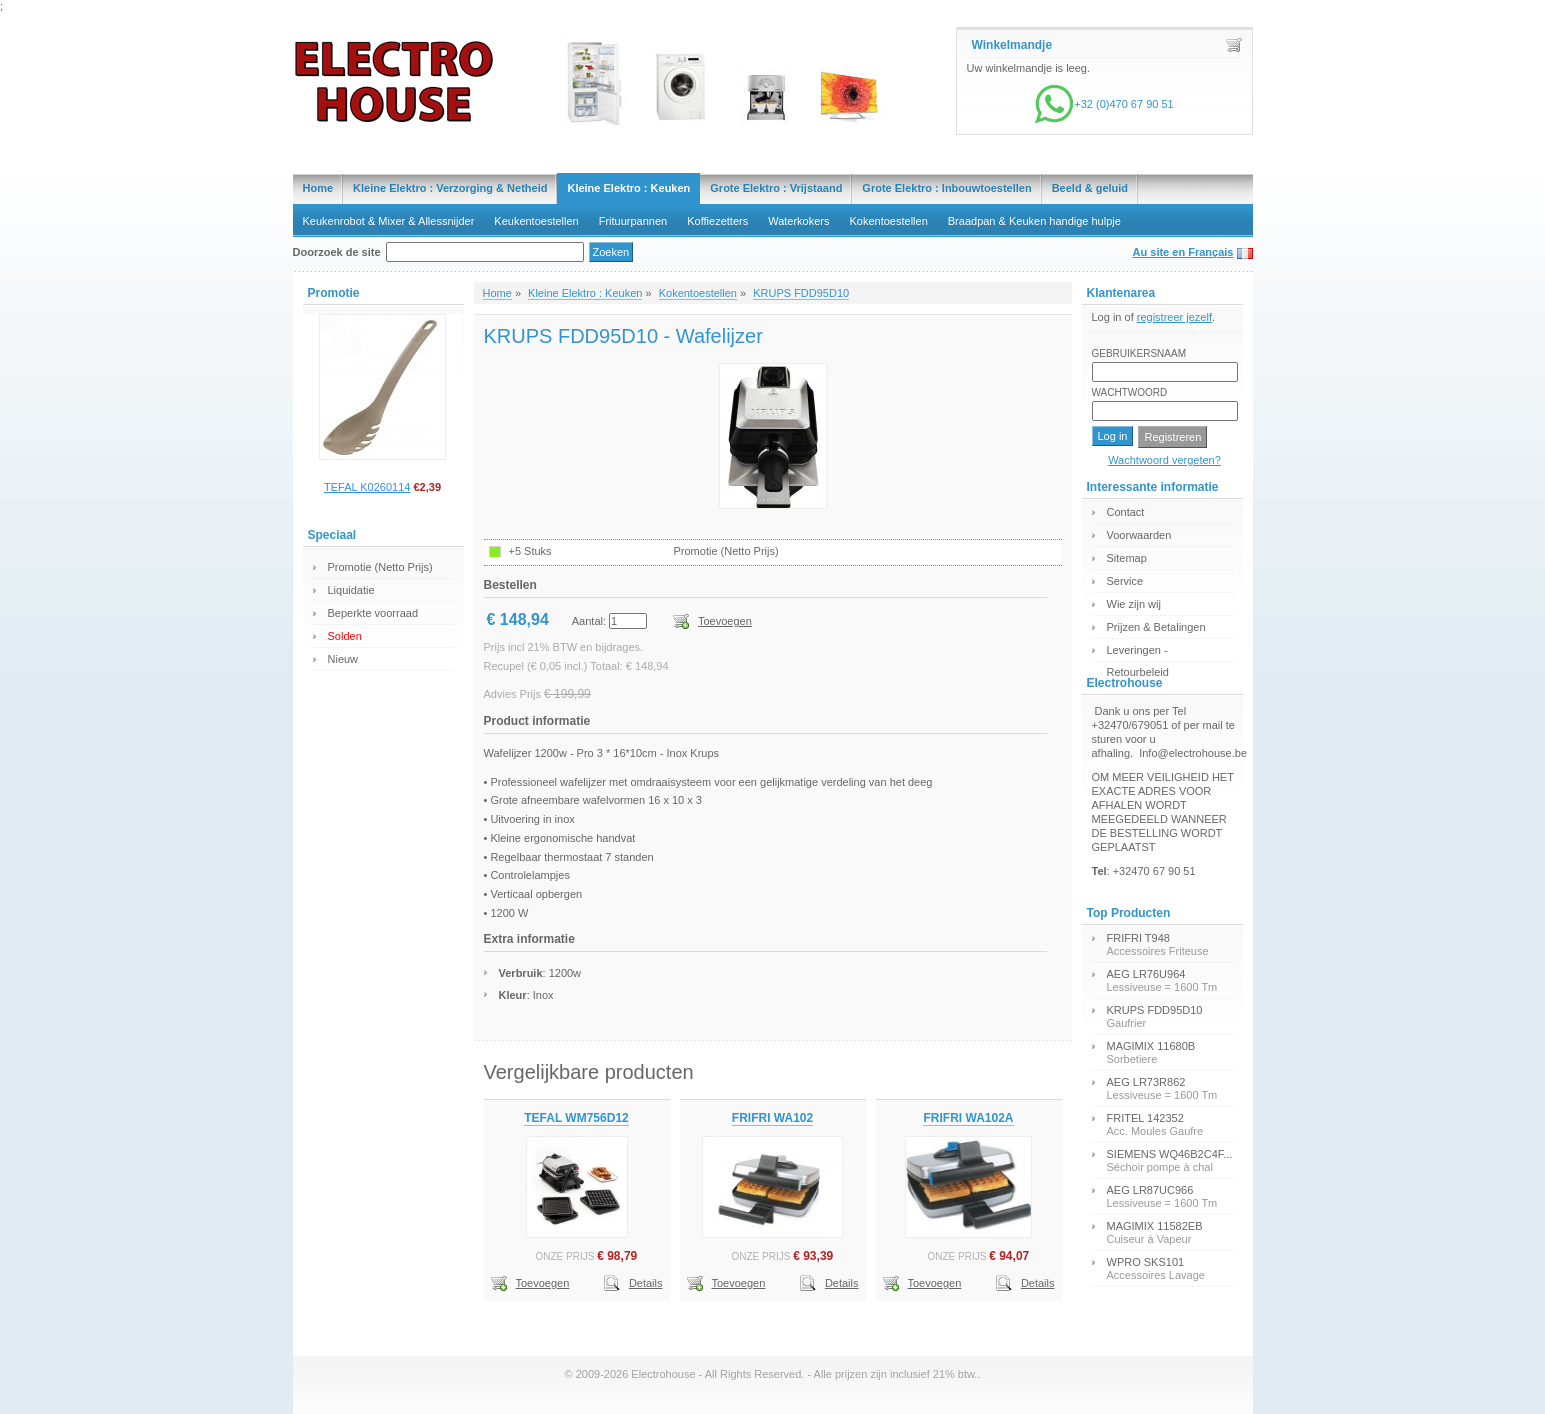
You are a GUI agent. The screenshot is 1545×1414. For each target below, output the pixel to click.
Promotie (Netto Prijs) (380, 567)
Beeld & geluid (1090, 188)
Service (1125, 581)
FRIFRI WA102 (772, 1118)
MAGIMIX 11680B (1151, 1046)
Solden (345, 636)
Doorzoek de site (337, 252)
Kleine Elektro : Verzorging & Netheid (450, 188)
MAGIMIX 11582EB (1155, 1226)
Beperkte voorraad (373, 613)
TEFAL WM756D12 (576, 1118)
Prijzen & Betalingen (1156, 627)
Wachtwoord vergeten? (1164, 460)
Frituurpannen (633, 221)
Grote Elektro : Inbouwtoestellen (946, 188)
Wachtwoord (1130, 392)
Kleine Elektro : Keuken (628, 188)
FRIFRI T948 (1138, 938)
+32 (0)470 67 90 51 (1103, 104)
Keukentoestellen (536, 221)
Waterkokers (798, 221)
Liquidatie (351, 590)
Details (646, 1283)
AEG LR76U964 (1146, 974)
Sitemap (1127, 558)
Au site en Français (1183, 252)
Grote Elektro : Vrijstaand (776, 188)
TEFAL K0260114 (367, 487)
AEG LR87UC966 (1150, 1190)
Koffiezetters (717, 221)
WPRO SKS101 (1146, 1262)
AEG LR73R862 (1146, 1082)
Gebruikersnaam (1139, 353)
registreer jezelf (1174, 317)
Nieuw (343, 659)
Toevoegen (725, 621)
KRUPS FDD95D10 (801, 293)
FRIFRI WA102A (968, 1118)
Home (318, 188)
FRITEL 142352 (1145, 1118)
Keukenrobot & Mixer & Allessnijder (389, 221)
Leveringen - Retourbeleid (1138, 652)
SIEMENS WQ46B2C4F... (1170, 1154)
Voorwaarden (1139, 535)
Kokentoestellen (889, 221)
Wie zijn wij (1134, 604)
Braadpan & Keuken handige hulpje (1034, 221)
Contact (1126, 512)
